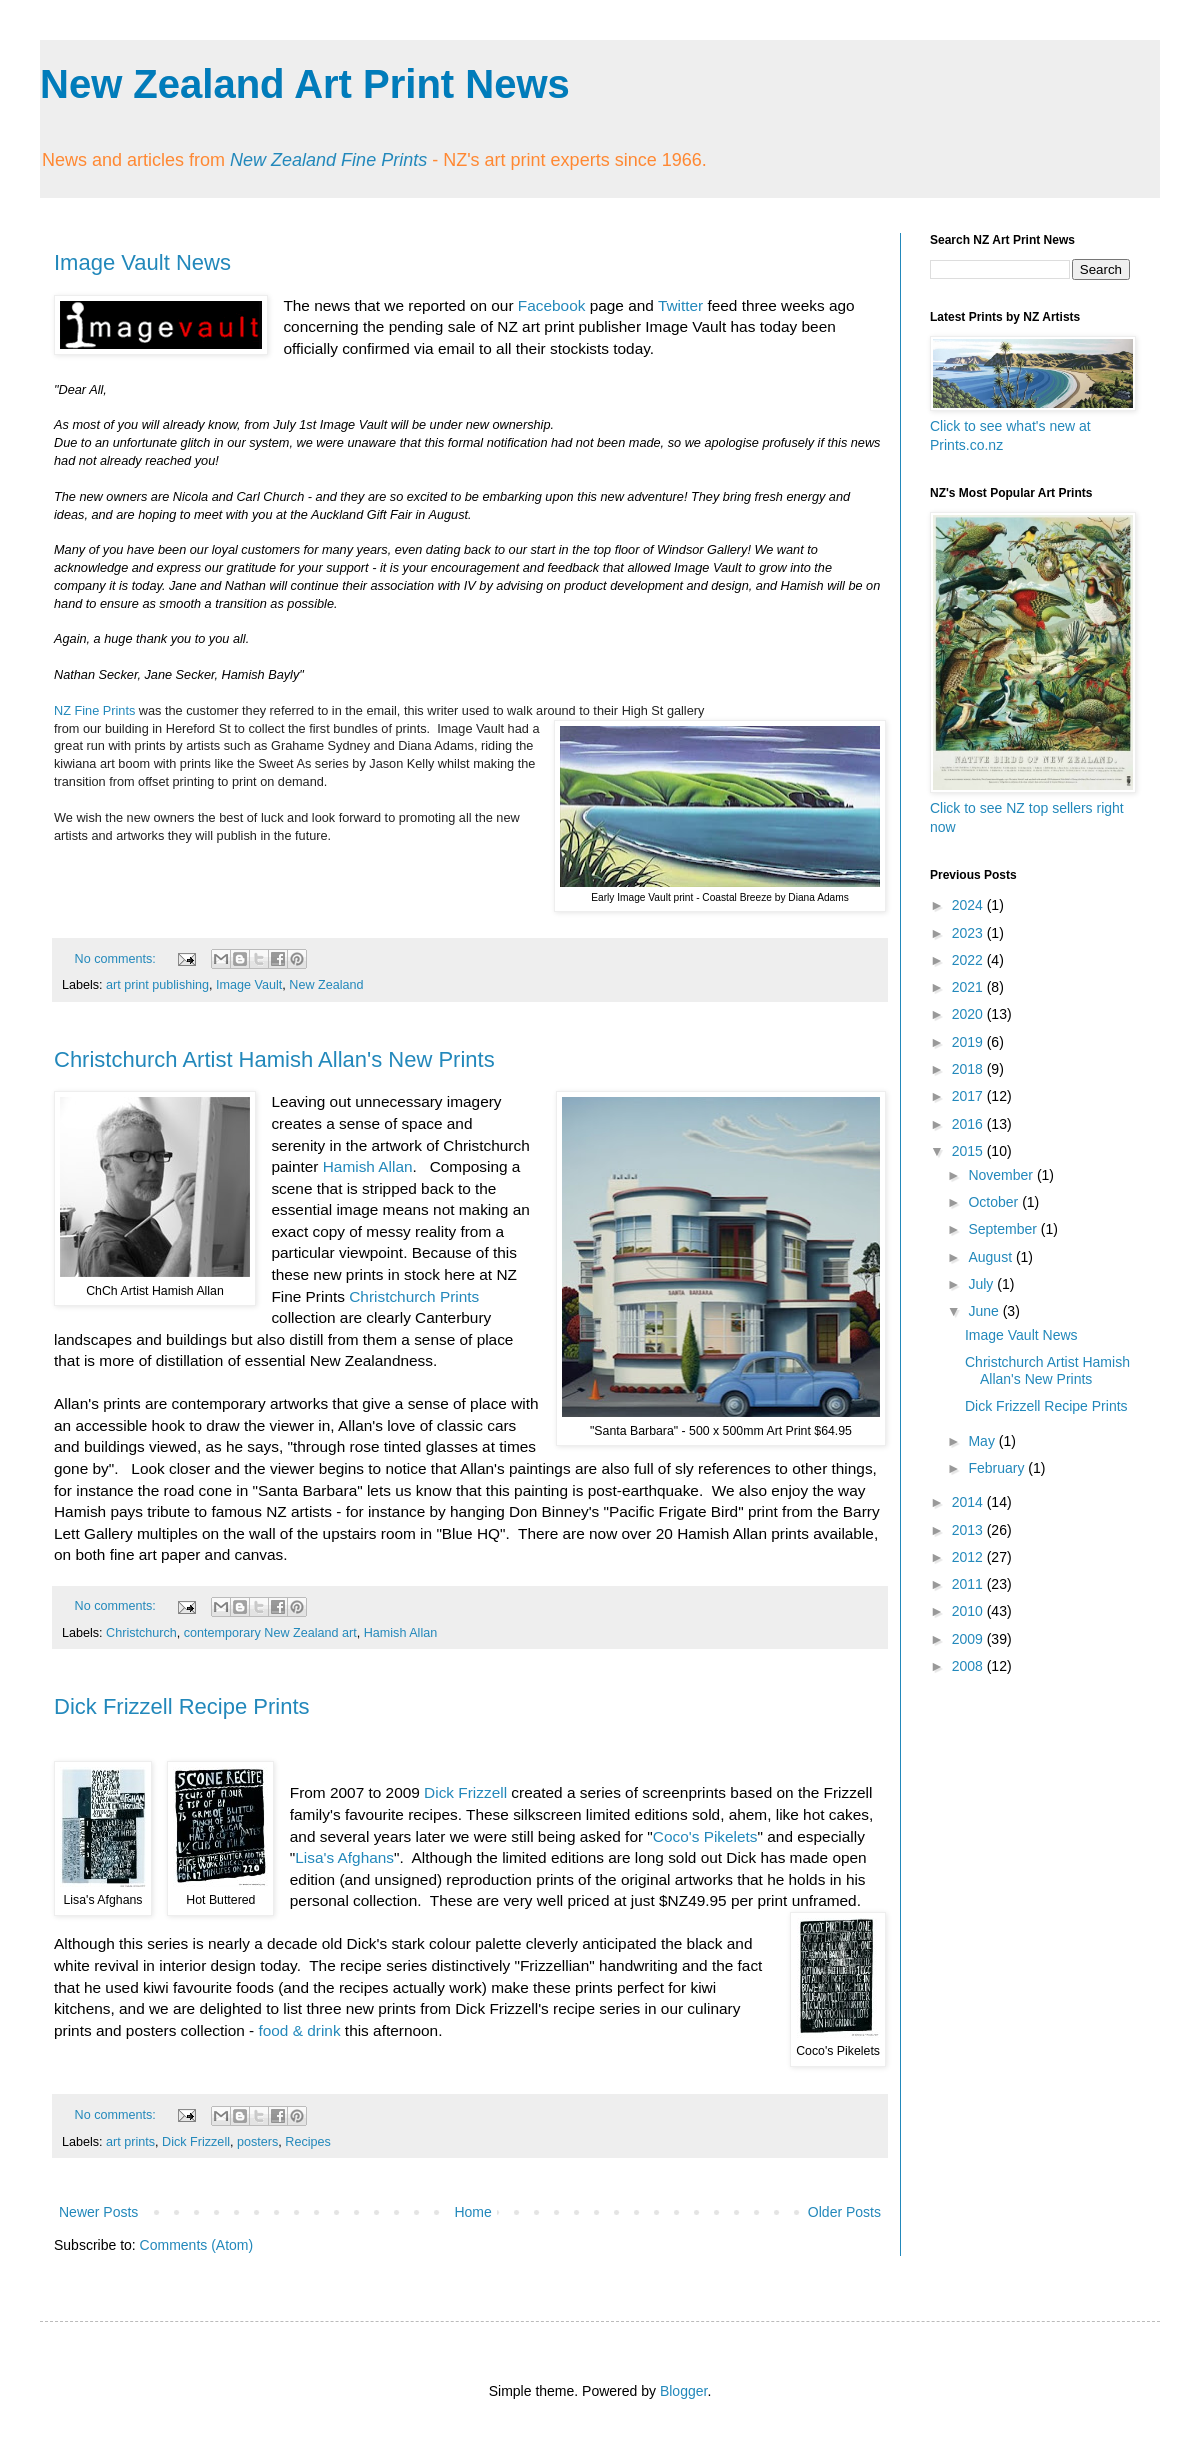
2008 (969, 1666)
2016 (969, 1124)
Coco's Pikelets (705, 1836)
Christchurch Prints (414, 1296)
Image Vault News (142, 262)
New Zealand (326, 985)
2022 (969, 960)
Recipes (308, 2142)
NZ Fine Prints (94, 710)
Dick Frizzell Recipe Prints (182, 1706)
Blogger (683, 2391)
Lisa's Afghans (344, 1857)
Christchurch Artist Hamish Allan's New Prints (274, 1059)
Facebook (552, 305)
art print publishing (157, 985)
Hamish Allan (368, 1166)
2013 (969, 1530)
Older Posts (844, 2212)
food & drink (299, 2030)
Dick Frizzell (465, 1792)
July (982, 1284)
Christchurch (141, 1633)
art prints (130, 2142)
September (1004, 1229)
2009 (969, 1639)
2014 (969, 1502)
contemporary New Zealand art (270, 1633)
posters (257, 2142)
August (991, 1257)
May (983, 1441)
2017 (969, 1096)
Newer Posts (98, 2212)
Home (472, 2212)
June (985, 1311)
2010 (969, 1611)
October (995, 1202)
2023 (969, 933)
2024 (969, 905)
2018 (969, 1069)
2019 (969, 1042)
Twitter (680, 305)
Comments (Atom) (197, 2245)
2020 (969, 1014)
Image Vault (249, 985)
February (998, 1468)
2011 (969, 1584)
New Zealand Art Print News (305, 84)
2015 (969, 1151)
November (1002, 1175)
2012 (969, 1557)
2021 (969, 987)
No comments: (117, 959)
